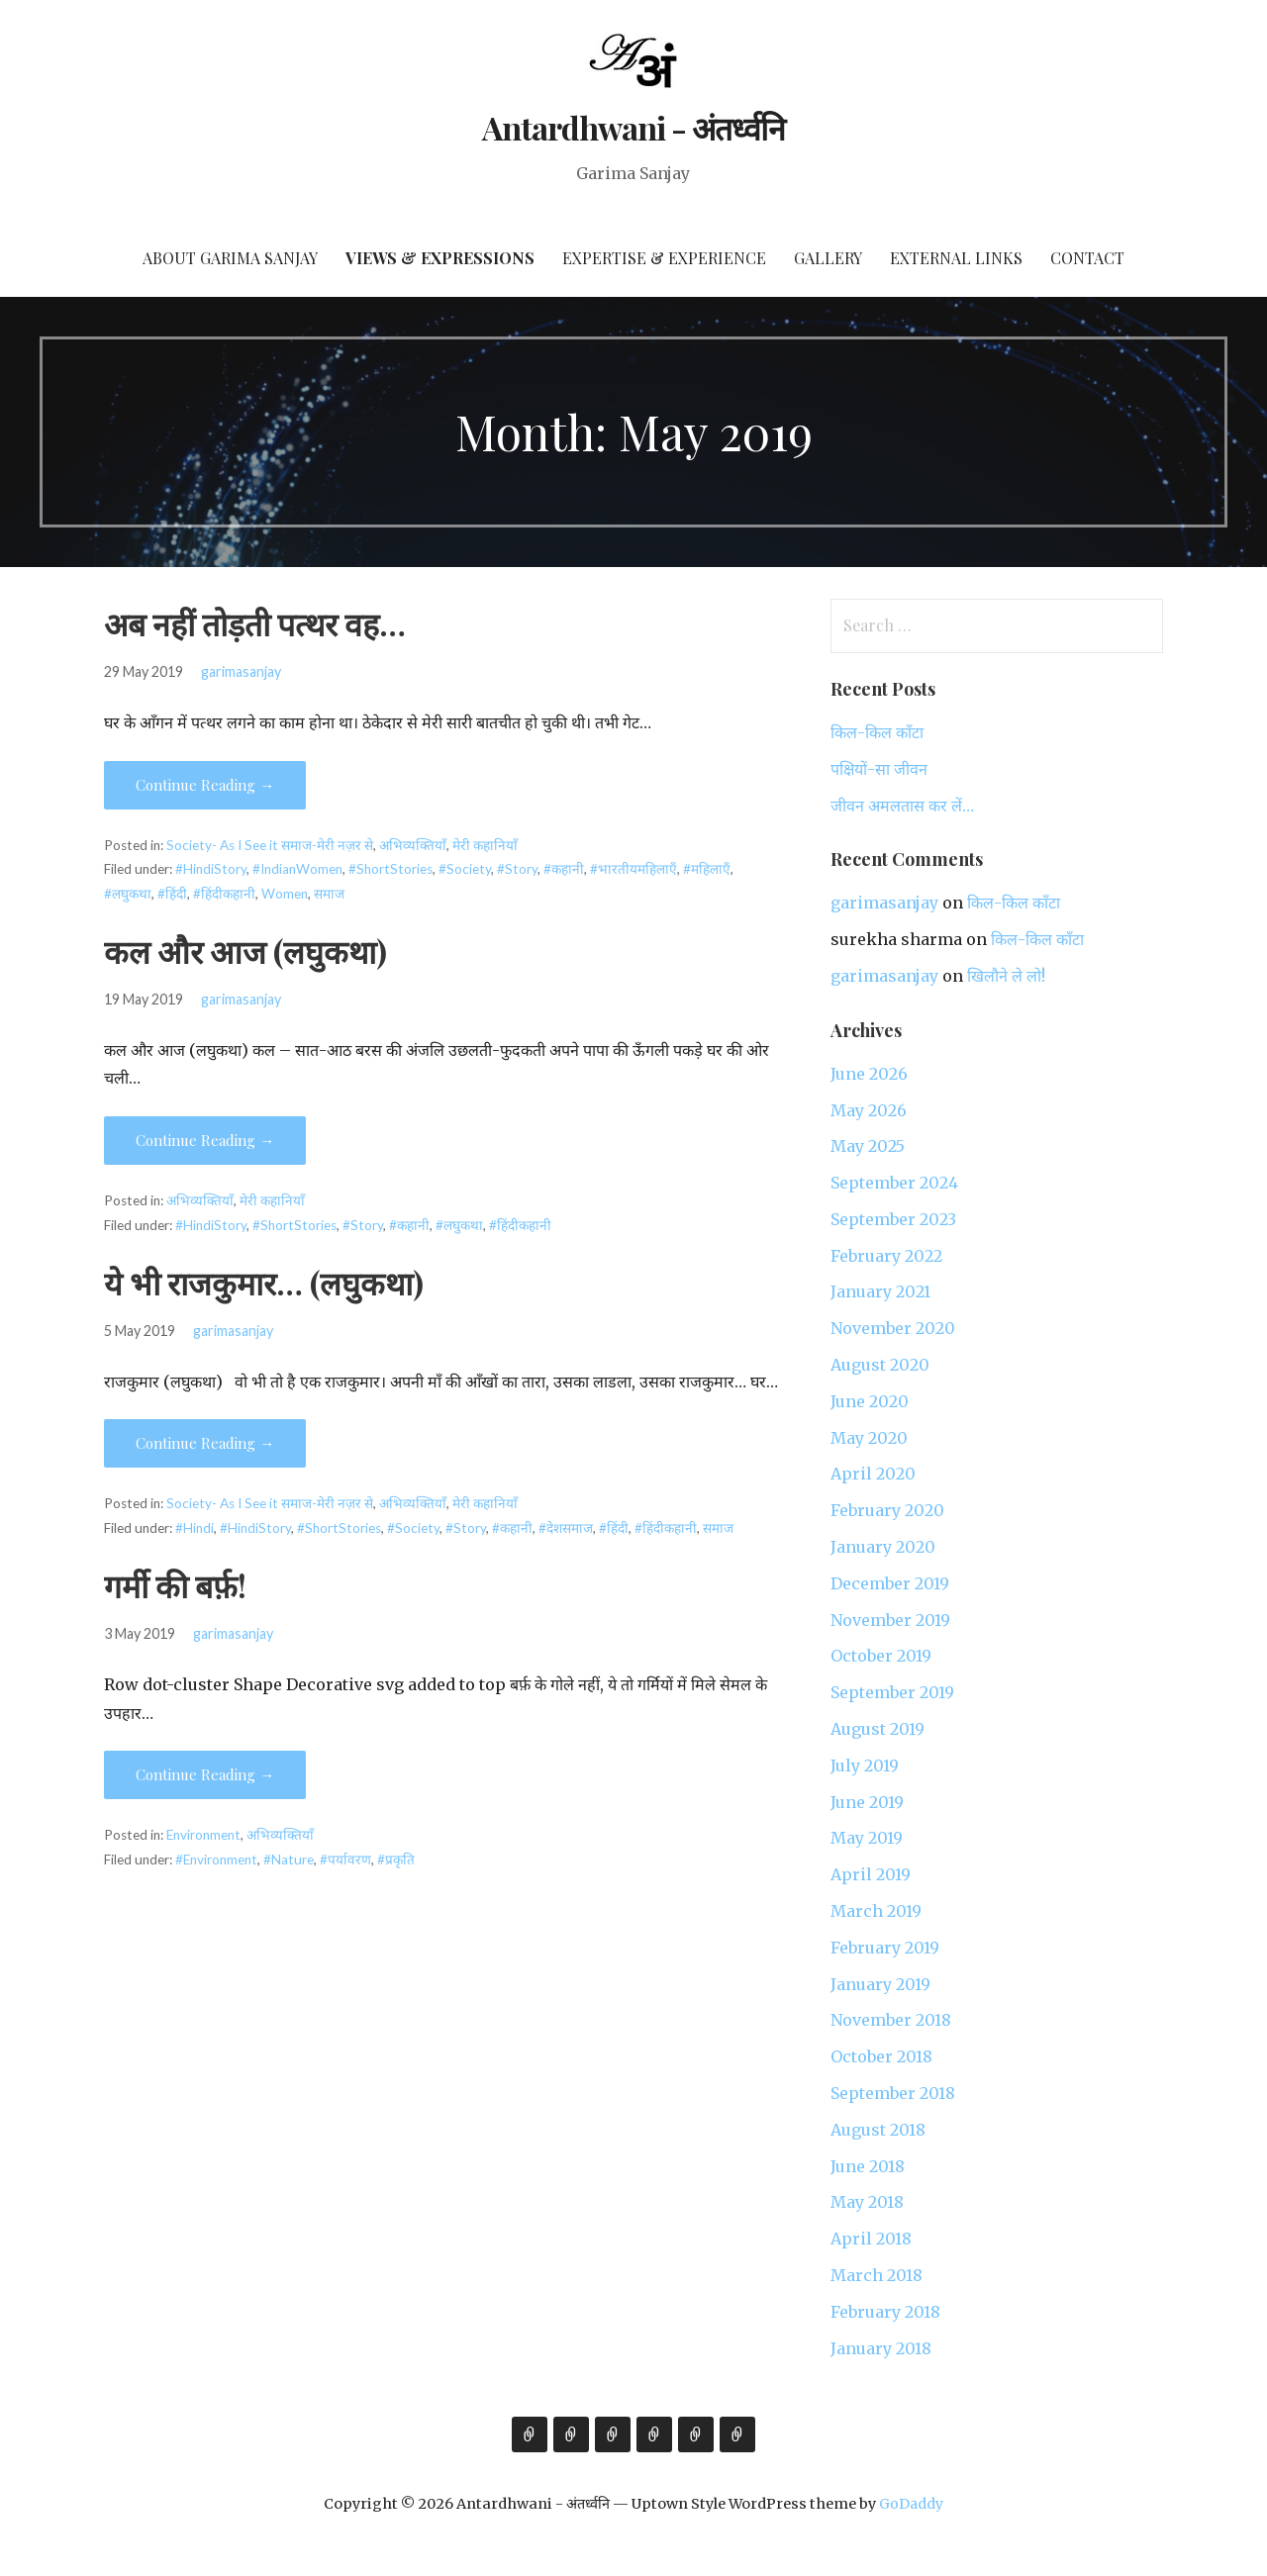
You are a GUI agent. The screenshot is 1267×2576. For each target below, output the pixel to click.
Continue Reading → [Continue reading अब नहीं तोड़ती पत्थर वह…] (205, 785)
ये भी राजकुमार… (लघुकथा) (264, 1282)
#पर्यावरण (345, 1859)
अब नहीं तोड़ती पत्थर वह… (255, 623)
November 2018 (890, 2020)
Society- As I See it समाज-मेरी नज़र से (269, 845)
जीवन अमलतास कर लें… (902, 805)
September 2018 (892, 2093)
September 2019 (892, 1692)
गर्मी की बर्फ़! (175, 1585)
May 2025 (867, 1146)
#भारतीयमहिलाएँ (633, 869)
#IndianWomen (297, 869)
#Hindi (194, 1528)
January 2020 (882, 1547)
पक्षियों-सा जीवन (878, 769)
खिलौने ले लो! (1006, 976)
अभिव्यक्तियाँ (412, 845)
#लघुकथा (127, 894)
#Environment (216, 1859)
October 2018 (881, 2056)
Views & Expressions (440, 257)
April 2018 (871, 2238)
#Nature (288, 1859)
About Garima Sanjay (230, 257)
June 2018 (867, 2166)
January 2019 (880, 1984)
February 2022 (886, 1256)
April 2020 (873, 1473)
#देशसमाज (565, 1528)
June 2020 (869, 1401)
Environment (203, 1835)
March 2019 (876, 1911)
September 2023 (893, 1219)
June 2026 (869, 1074)
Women (284, 894)
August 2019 (877, 1729)
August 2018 (878, 2130)
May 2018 (867, 2202)
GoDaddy (911, 2504)
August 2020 (879, 1365)
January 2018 (880, 2348)
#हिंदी (172, 894)
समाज (329, 894)
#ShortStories (390, 869)
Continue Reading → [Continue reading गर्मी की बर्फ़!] (205, 1774)
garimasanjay (241, 671)
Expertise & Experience (664, 257)
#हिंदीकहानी (224, 894)
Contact (1087, 257)
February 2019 (884, 1947)
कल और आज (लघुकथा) (245, 950)
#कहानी (563, 869)
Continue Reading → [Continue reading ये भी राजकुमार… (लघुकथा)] (205, 1443)
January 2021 (880, 1291)
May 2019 (866, 1838)
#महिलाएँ (707, 869)
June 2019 (867, 1802)
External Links (956, 257)
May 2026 (868, 1110)
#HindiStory (210, 869)
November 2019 (890, 1620)
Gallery (828, 257)
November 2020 (892, 1328)
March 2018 (876, 2275)
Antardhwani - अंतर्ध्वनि (634, 127)
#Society (465, 869)
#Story (517, 869)
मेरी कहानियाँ (485, 845)
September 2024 (894, 1183)
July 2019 (864, 1765)
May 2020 (869, 1438)
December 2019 (889, 1583)
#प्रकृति (396, 1859)
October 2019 (880, 1656)
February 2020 (887, 1510)
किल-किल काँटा (877, 732)
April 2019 (870, 1874)
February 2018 (885, 2312)
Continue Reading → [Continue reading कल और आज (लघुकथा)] (205, 1140)
